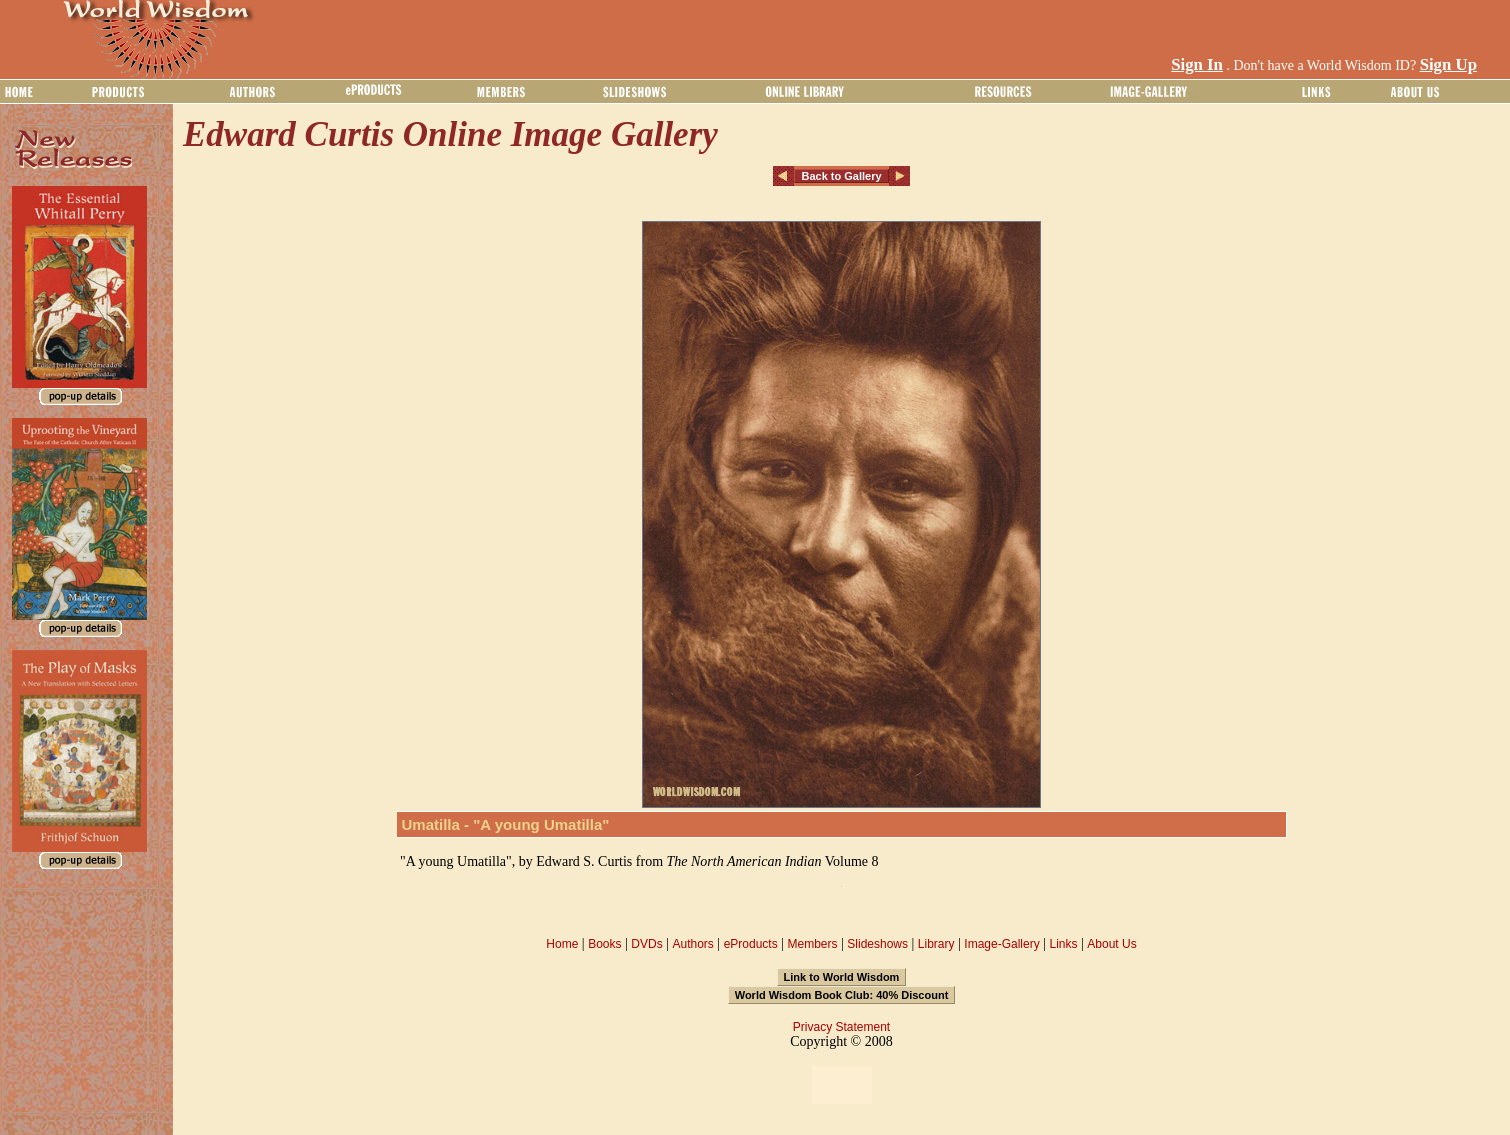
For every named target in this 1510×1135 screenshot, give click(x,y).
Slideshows (877, 944)
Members (812, 944)
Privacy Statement (841, 1027)
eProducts (751, 944)
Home (562, 944)
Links (1064, 944)
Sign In (1197, 64)
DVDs (646, 944)
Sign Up (1448, 64)
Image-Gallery (1001, 944)
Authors (692, 944)
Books (604, 944)
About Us (1111, 944)
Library (936, 944)
